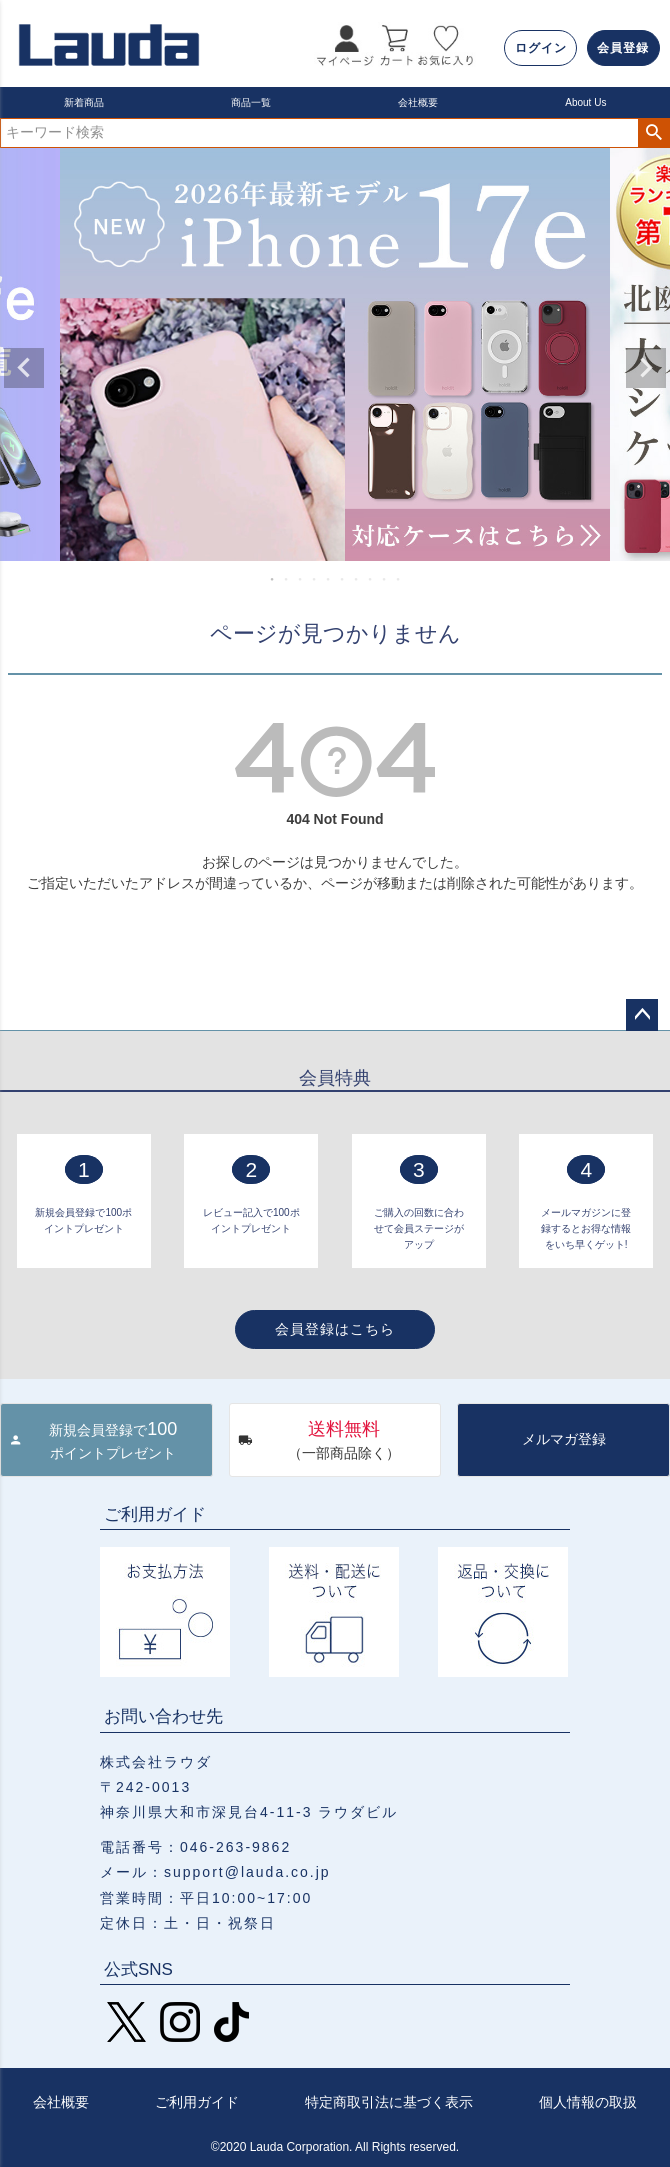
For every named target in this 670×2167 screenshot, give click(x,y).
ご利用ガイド (197, 2102)
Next (646, 368)
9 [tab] (385, 579)
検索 (653, 133)
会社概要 (418, 102)
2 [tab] (287, 579)
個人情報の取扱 (588, 2102)
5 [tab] (329, 579)
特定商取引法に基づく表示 (389, 2102)
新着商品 (84, 102)
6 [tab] (343, 579)
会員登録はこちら (335, 1329)
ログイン (541, 48)
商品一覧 (251, 102)
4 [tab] (315, 579)
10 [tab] (399, 579)
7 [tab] (357, 579)
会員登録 (623, 48)
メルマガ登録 (564, 1439)
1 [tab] (273, 579)
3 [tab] (301, 579)
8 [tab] (371, 579)
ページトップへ (642, 1015)
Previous (24, 368)
